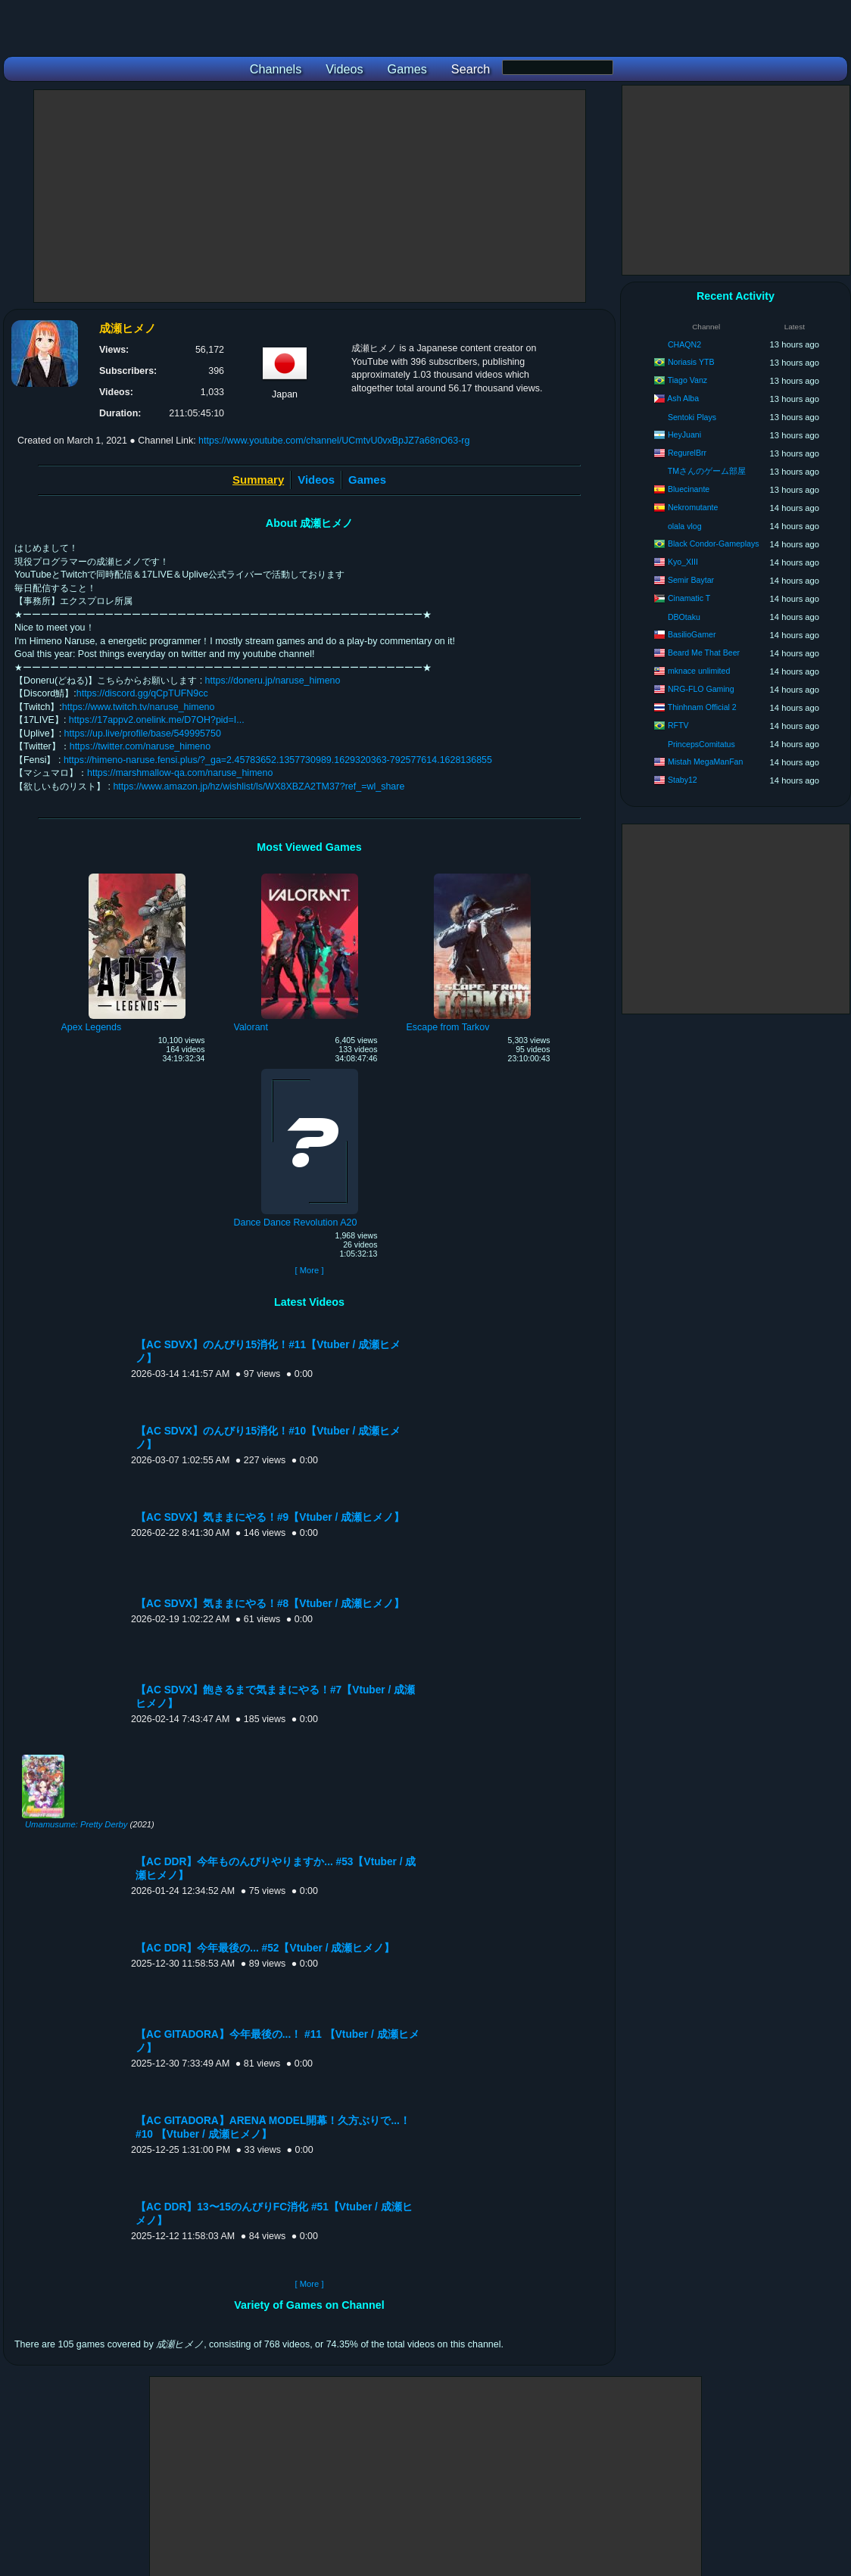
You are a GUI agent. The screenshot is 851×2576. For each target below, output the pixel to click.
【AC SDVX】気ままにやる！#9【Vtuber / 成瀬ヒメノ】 (270, 1517)
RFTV (678, 725)
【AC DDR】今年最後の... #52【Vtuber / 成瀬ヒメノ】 (265, 1948)
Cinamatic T (689, 598)
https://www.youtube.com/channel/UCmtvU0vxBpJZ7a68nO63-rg (333, 440)
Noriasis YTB (691, 361)
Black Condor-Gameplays (713, 543)
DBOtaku (684, 616)
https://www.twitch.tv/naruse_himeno (138, 707)
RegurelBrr (687, 452)
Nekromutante (693, 507)
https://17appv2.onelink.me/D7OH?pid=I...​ (157, 720)
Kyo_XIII (683, 561)
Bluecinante (688, 489)
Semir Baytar (691, 579)
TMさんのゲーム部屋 (707, 470)
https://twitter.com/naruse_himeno (140, 746)
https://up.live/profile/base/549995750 (142, 733)
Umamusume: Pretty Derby (76, 1824)
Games (367, 479)
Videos (316, 479)
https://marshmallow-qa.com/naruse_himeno (180, 773)
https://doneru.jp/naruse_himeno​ (273, 680)
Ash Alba (683, 398)
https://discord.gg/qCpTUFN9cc (142, 693)
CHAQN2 (684, 344)
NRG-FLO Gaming (701, 688)
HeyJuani (684, 434)
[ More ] (309, 1270)
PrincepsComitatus (701, 744)
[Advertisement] (309, 196)
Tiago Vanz (687, 380)
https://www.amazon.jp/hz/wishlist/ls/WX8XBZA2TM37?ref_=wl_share (258, 786)
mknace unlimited (699, 670)
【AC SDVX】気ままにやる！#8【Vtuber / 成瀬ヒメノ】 (270, 1603)
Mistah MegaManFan (705, 761)
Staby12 (682, 779)
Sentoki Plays (692, 417)
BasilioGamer (692, 634)
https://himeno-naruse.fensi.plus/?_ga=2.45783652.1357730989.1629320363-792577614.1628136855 (278, 760)
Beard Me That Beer (704, 652)
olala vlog (685, 526)
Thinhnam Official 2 (702, 707)
